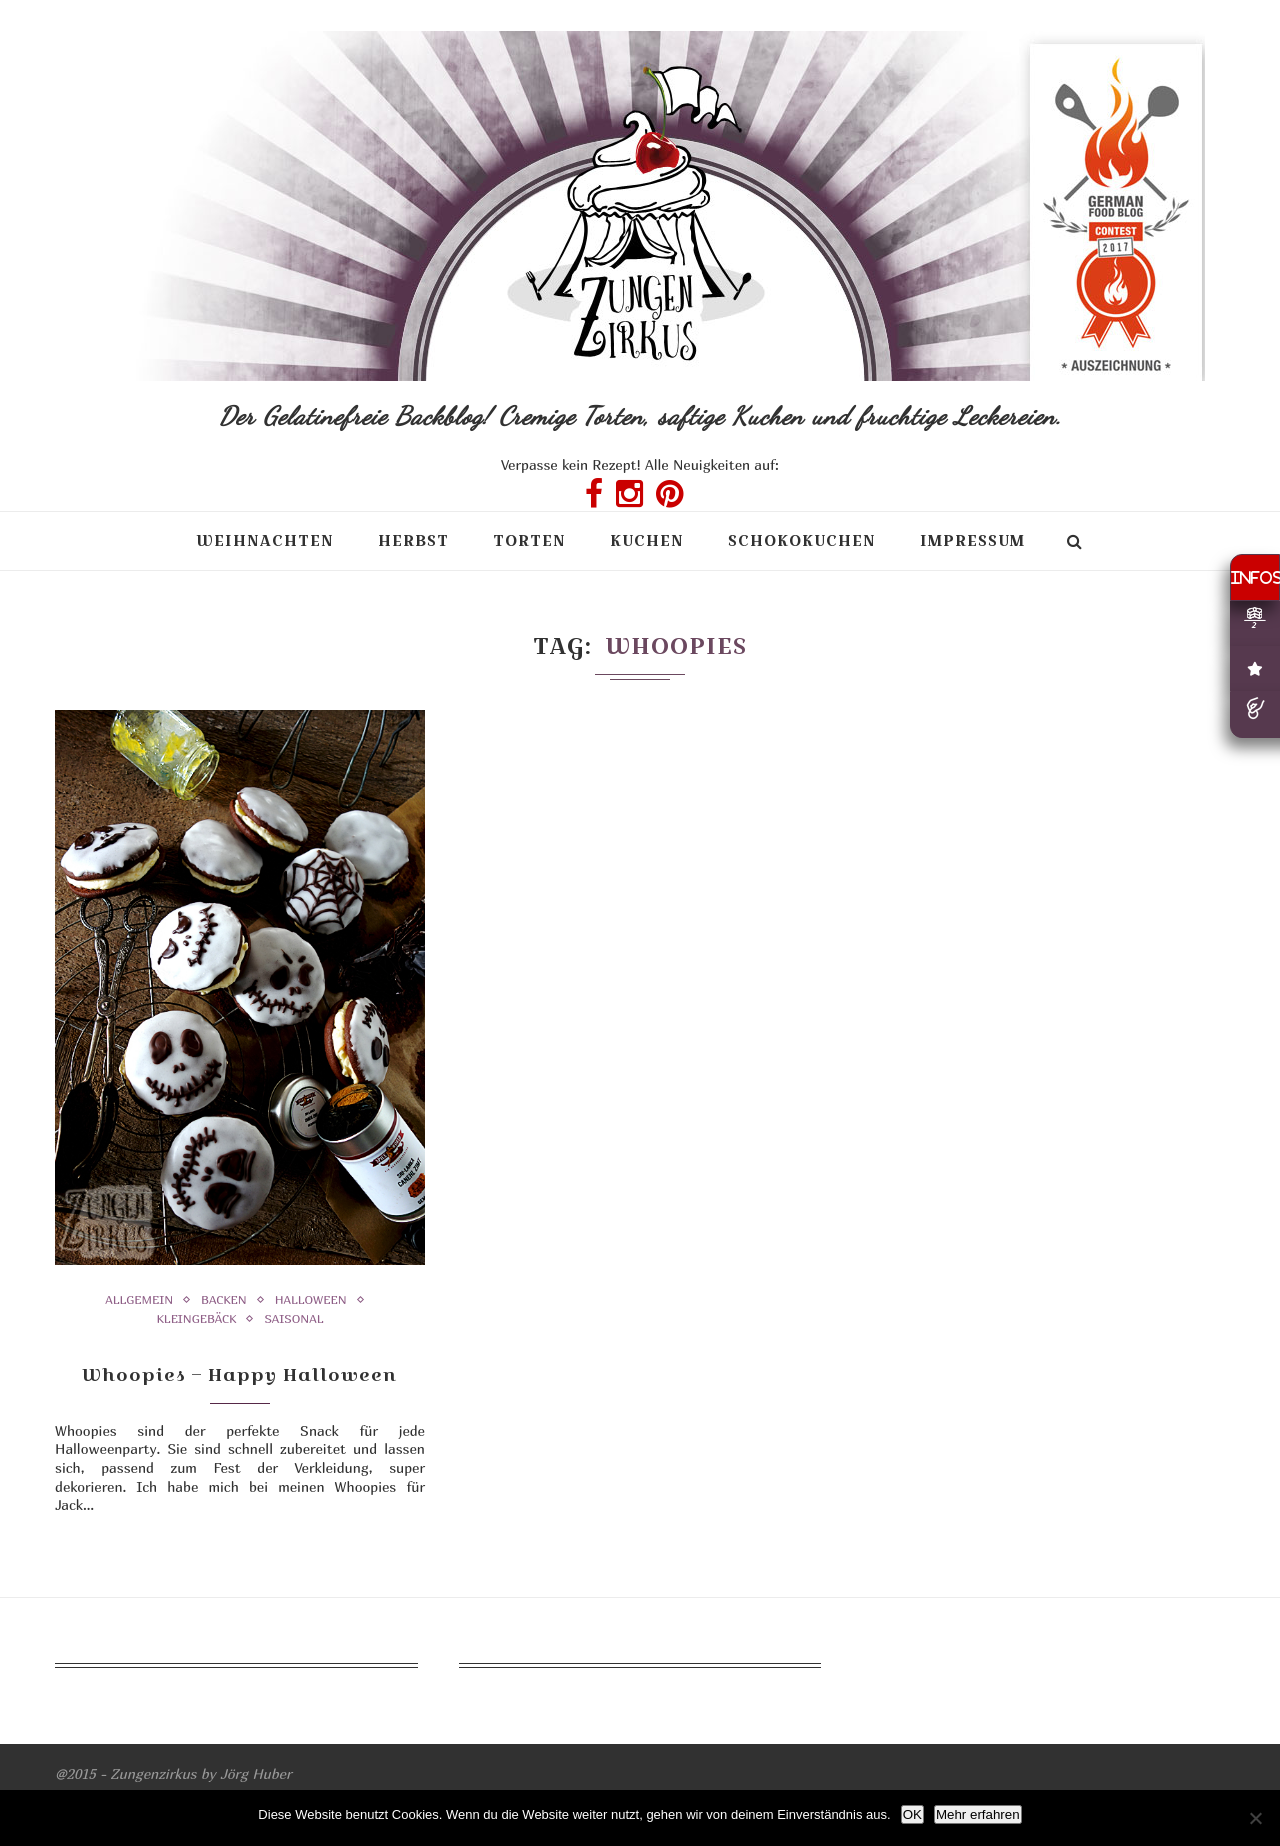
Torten (529, 540)
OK (912, 1814)
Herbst (413, 540)
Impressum (972, 540)
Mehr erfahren (978, 1814)
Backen (224, 1300)
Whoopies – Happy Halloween (239, 1374)
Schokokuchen (802, 540)
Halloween (311, 1300)
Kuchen (647, 540)
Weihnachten (265, 540)
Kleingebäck (196, 1319)
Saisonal (293, 1319)
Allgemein (139, 1300)
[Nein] (1255, 1818)
